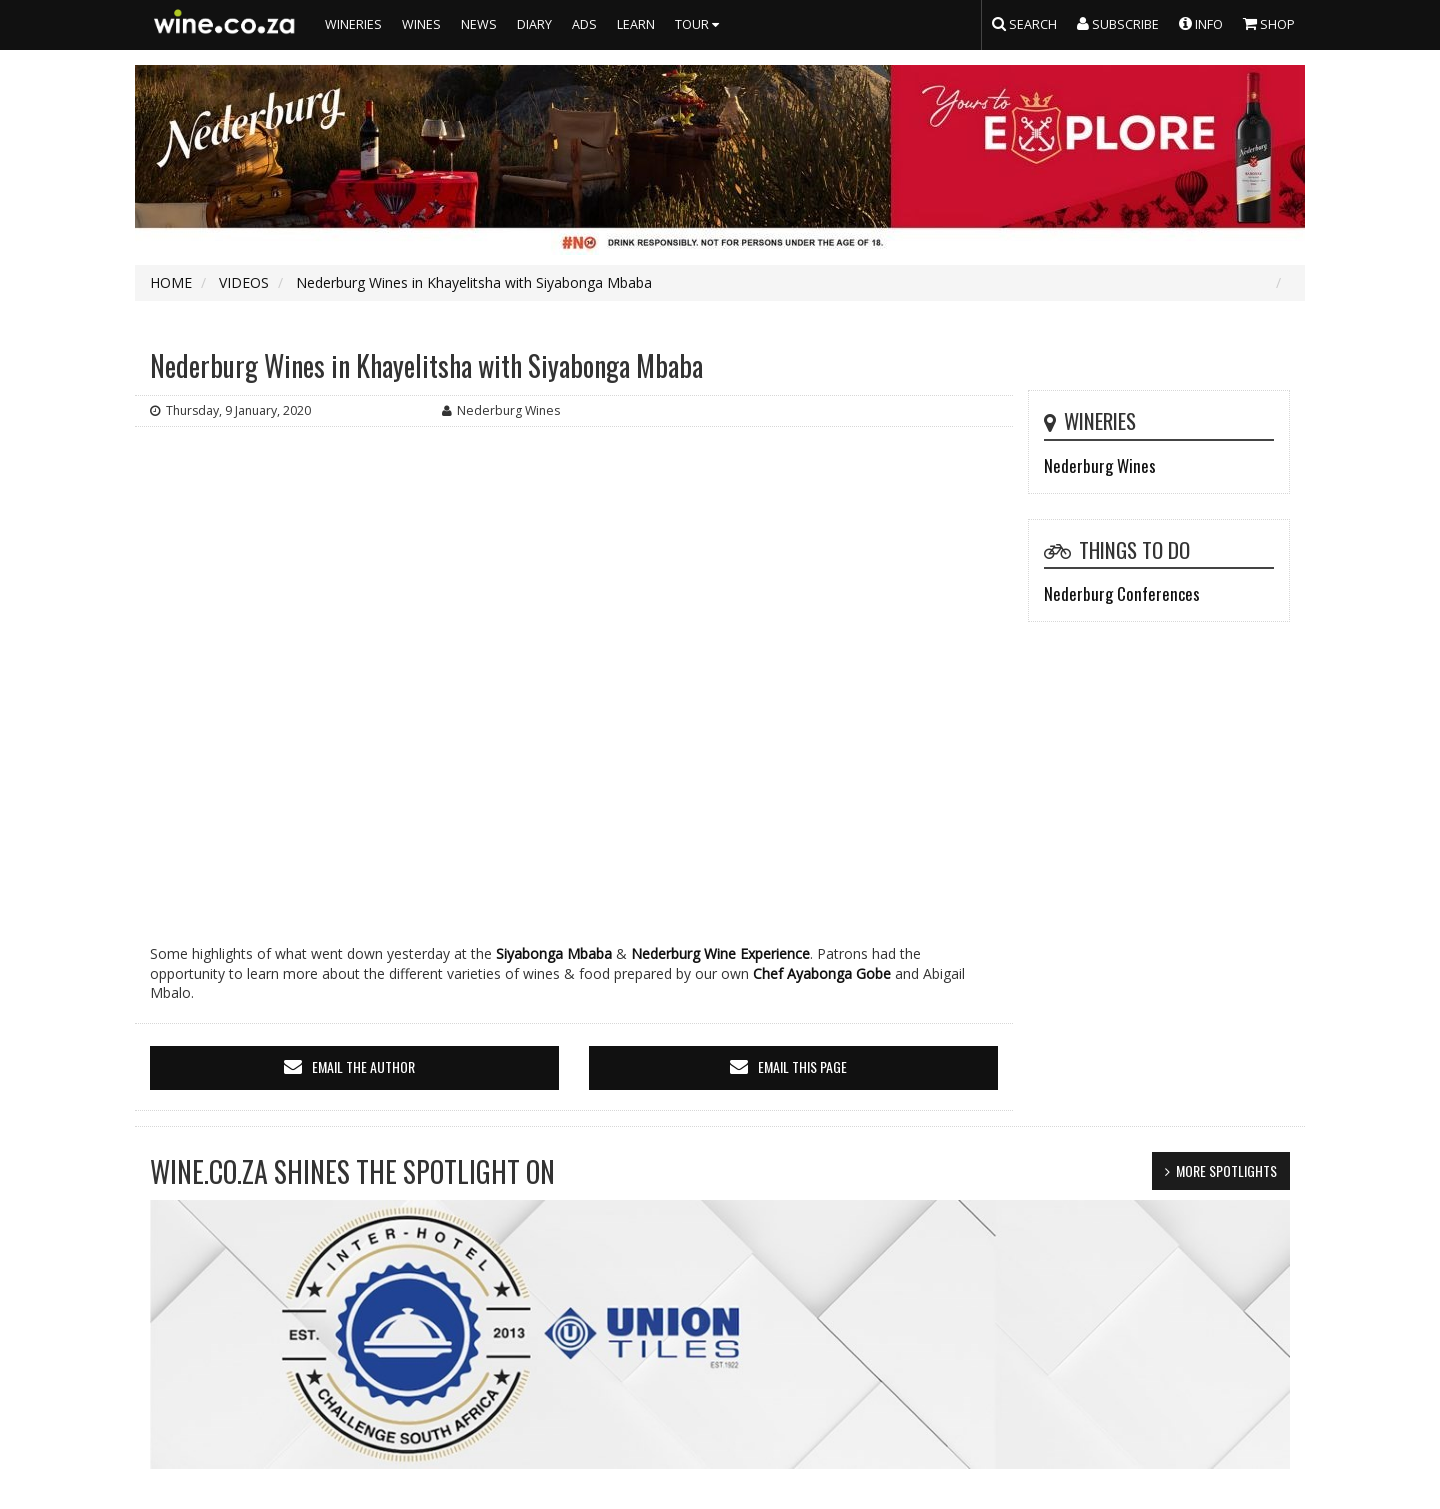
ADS (584, 24)
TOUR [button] (699, 24)
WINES (421, 24)
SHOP (1269, 23)
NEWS (479, 24)
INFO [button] (1201, 23)
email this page (802, 1066)
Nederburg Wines (1100, 465)
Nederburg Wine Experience (720, 953)
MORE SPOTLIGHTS (1226, 1170)
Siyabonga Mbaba (554, 953)
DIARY (534, 24)
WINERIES (353, 24)
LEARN (636, 24)
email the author (363, 1066)
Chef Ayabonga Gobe (822, 973)
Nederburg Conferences (1122, 593)
